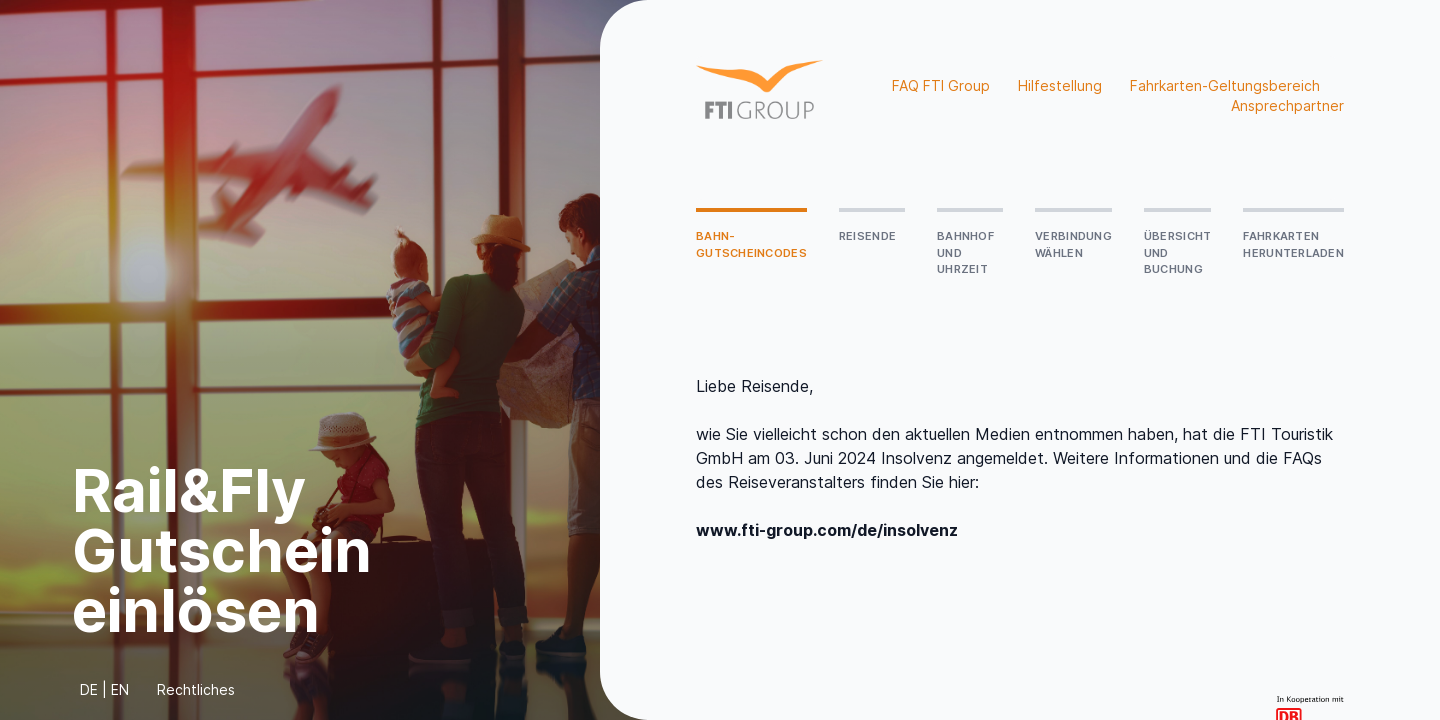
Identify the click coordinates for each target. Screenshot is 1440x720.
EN (120, 689)
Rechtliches (196, 689)
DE (89, 689)
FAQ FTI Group (941, 85)
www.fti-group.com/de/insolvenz (827, 530)
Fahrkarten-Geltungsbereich (1225, 85)
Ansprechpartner (1287, 105)
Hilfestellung (1060, 85)
